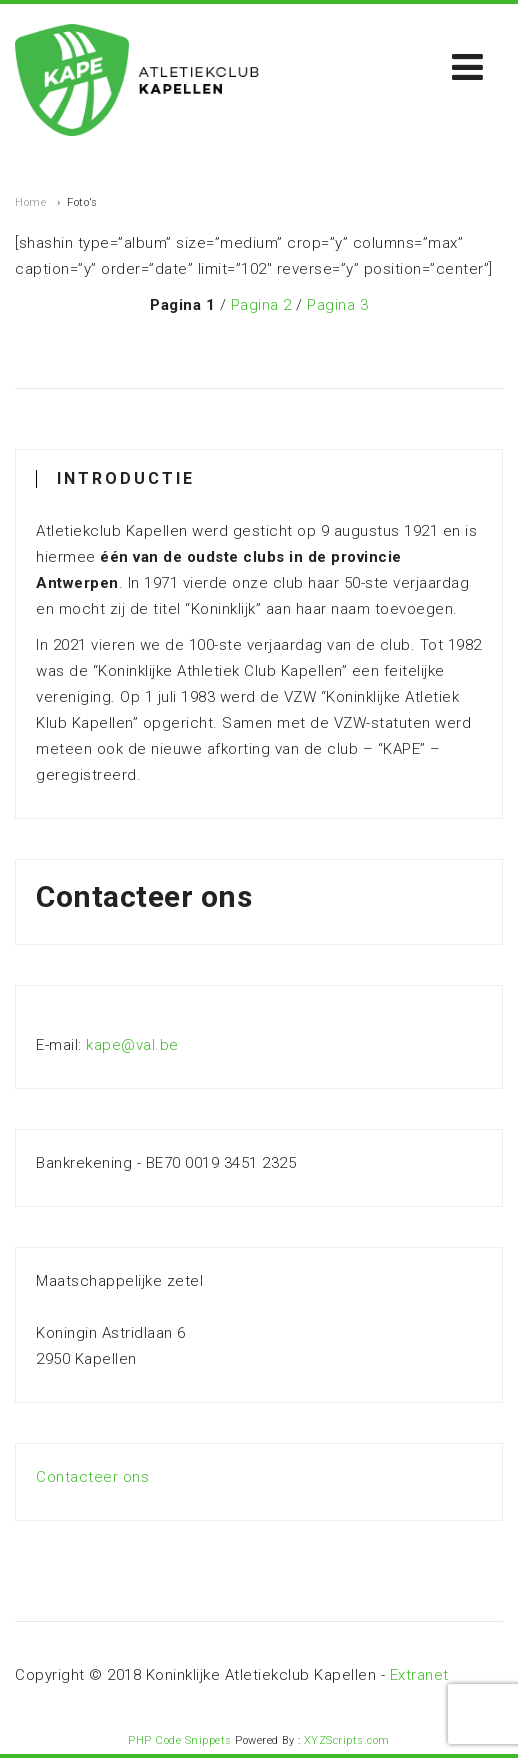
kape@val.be (132, 1045)
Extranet (419, 1675)
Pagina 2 (261, 305)
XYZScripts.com (347, 1740)
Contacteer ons (92, 1477)
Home (30, 202)
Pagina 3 (337, 305)
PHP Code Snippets (180, 1740)
